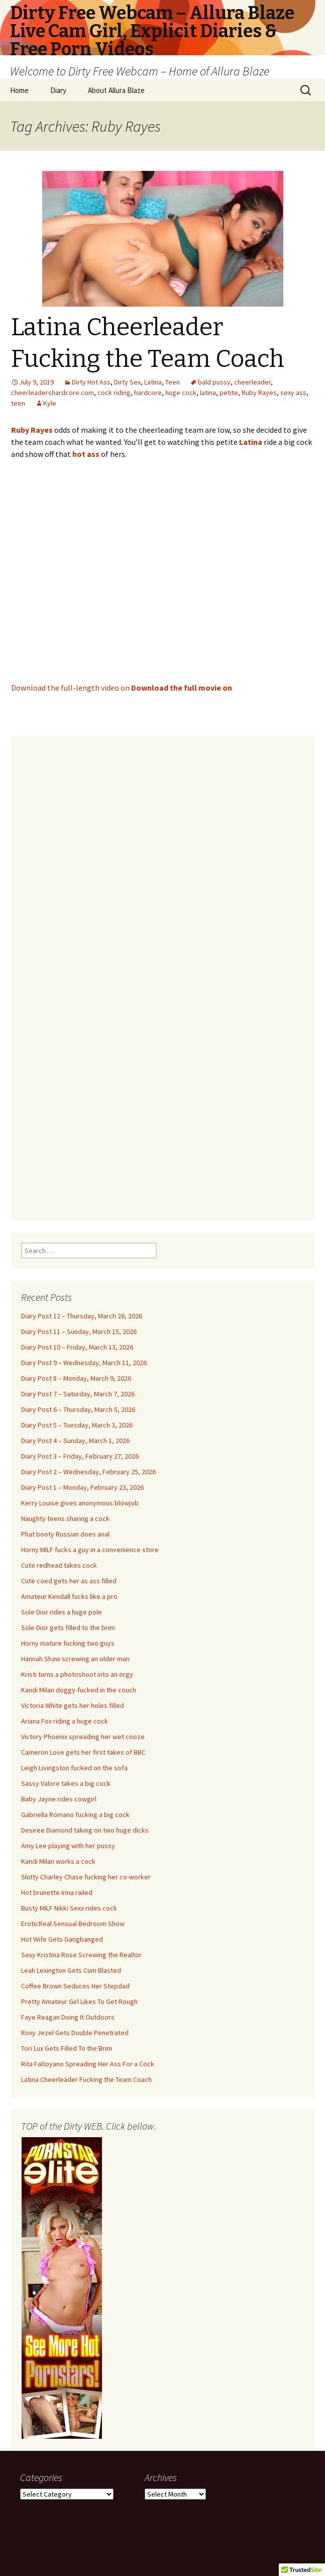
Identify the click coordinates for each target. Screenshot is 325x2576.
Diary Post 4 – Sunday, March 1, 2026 (75, 1440)
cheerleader (252, 382)
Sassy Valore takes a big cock (66, 1783)
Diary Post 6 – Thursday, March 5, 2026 (78, 1409)
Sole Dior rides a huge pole (61, 1611)
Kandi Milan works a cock (58, 1861)
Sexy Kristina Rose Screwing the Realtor (81, 1954)
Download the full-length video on (121, 688)
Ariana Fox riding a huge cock (64, 1721)
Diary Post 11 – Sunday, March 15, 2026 (79, 1331)
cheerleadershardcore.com (52, 392)
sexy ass (293, 392)
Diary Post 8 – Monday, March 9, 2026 (76, 1378)
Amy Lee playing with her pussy (68, 1845)
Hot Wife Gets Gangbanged (62, 1939)
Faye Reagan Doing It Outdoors (68, 2017)
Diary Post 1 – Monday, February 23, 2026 (82, 1487)
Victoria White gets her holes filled (72, 1705)
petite (229, 392)
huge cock (180, 392)
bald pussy (214, 382)
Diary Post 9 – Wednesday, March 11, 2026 (84, 1362)
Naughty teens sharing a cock (65, 1518)
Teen (172, 382)
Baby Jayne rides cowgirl (58, 1798)
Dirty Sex (127, 382)
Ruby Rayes (259, 392)
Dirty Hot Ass (91, 382)
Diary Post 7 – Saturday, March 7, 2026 (78, 1393)
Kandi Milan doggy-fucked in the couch (78, 1689)
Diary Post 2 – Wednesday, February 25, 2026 (88, 1471)
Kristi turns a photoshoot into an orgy (77, 1674)
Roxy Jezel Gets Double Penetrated (75, 2032)
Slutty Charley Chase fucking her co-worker (86, 1876)
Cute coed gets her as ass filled (69, 1580)
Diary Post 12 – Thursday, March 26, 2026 (81, 1315)
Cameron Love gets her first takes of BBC (83, 1752)
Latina (153, 382)
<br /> (162, 972)
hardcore (148, 392)
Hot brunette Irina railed (56, 1892)
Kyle (49, 403)
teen (18, 403)
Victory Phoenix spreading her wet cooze (83, 1736)
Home (19, 90)
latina (208, 392)
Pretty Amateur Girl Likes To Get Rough (79, 2001)
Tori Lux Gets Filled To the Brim (66, 2048)
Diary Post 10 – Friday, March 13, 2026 (77, 1347)
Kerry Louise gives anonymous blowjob (80, 1502)
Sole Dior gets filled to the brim (68, 1627)
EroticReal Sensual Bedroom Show (73, 1923)
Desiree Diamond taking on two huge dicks (85, 1830)
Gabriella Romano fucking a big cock (75, 1814)
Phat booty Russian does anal (65, 1534)
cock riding (114, 392)
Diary (58, 90)
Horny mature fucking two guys (68, 1643)
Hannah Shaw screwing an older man (75, 1658)
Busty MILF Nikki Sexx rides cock (69, 1908)
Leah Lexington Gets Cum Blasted (71, 1970)
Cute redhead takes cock (59, 1565)
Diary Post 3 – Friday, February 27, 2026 (80, 1456)
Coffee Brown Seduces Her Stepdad (75, 1985)
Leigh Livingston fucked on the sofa (74, 1767)
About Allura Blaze (116, 90)
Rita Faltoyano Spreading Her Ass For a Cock (87, 2063)
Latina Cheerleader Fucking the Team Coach (86, 2079)
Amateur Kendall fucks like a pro (69, 1596)
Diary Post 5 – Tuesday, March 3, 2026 (77, 1424)
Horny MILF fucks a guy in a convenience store (90, 1549)
